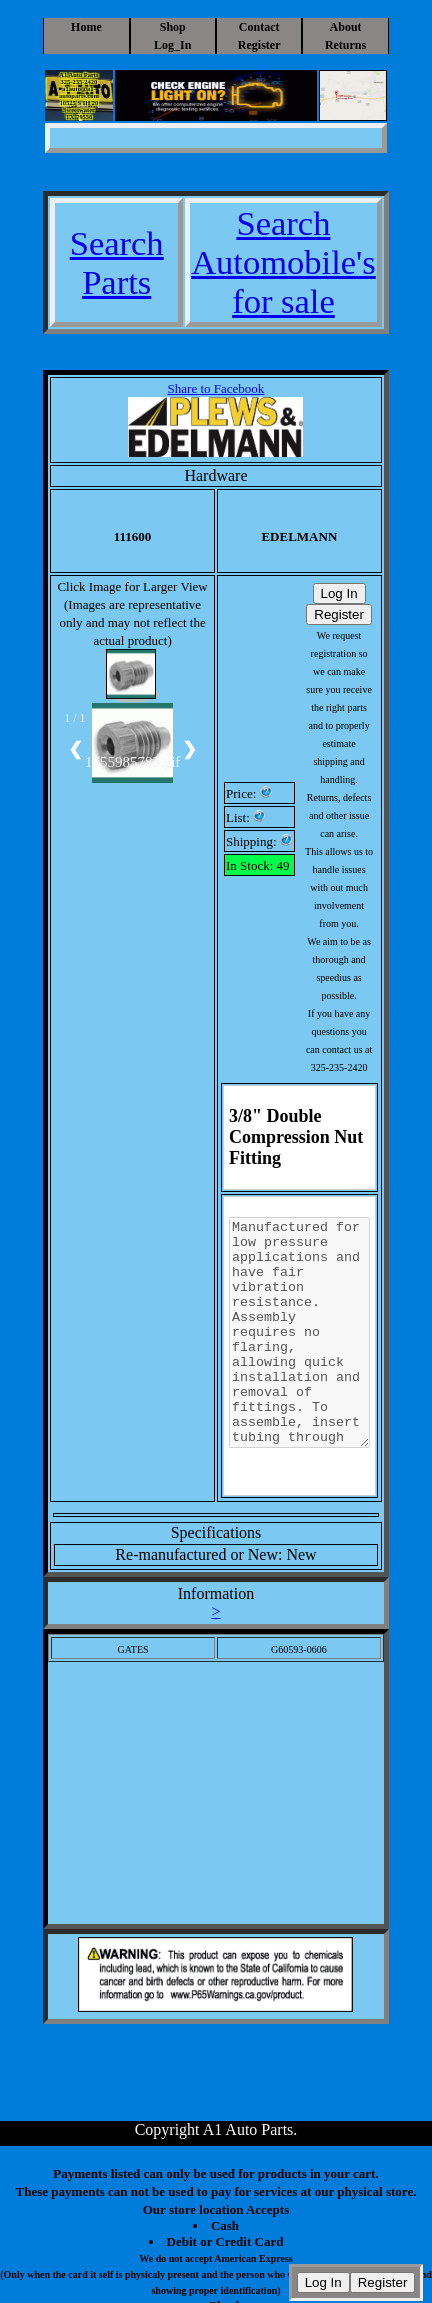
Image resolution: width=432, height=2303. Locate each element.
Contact (259, 27)
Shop (173, 27)
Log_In (172, 45)
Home (86, 27)
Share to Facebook (216, 388)
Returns (345, 45)
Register (259, 45)
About (346, 27)
